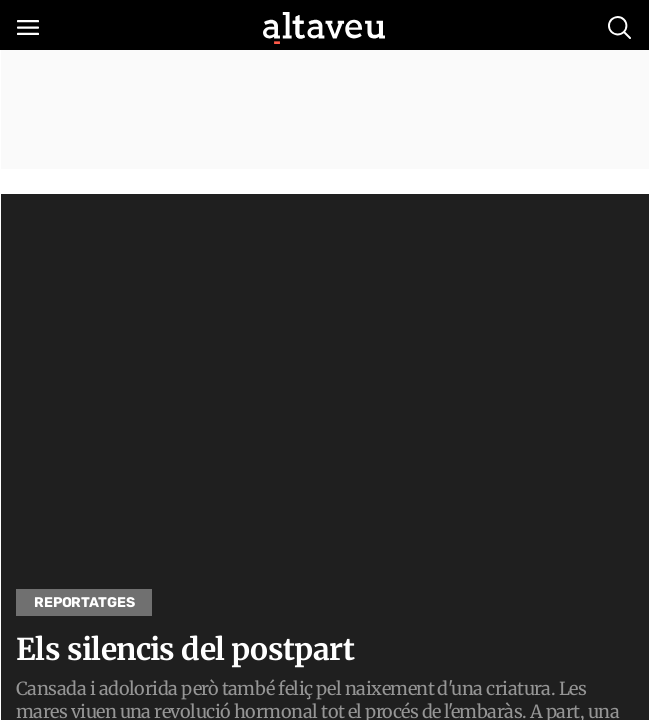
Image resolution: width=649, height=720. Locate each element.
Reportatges (84, 602)
